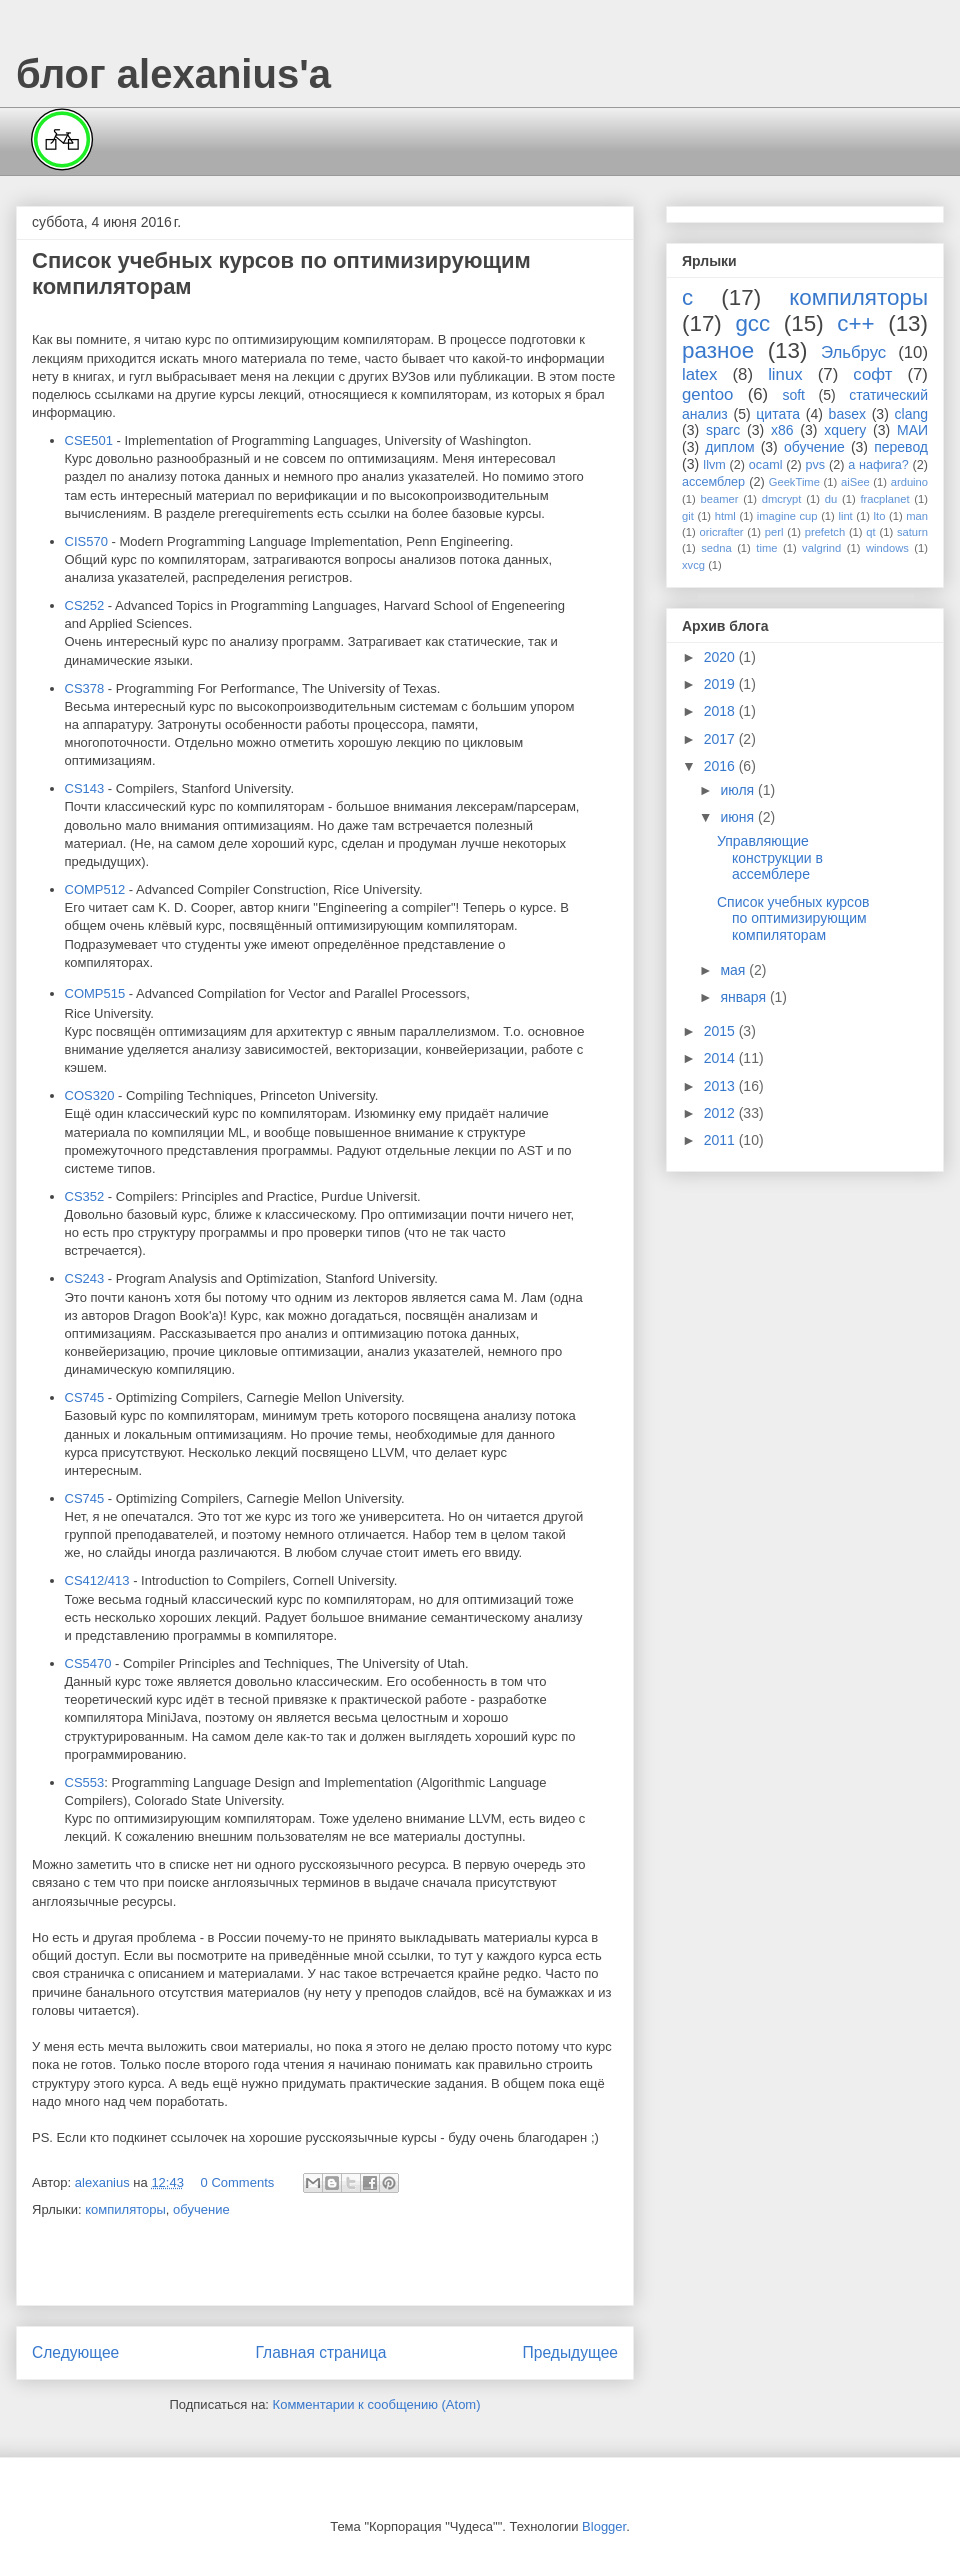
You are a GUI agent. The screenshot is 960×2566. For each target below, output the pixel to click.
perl (774, 532)
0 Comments (238, 2182)
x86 (782, 430)
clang (911, 414)
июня (739, 817)
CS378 (85, 688)
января (744, 997)
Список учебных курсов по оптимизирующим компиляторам (793, 919)
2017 (721, 739)
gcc (752, 323)
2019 (721, 684)
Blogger (604, 2526)
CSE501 (89, 440)
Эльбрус (853, 352)
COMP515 (95, 993)
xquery (845, 430)
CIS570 (86, 541)
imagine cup (787, 516)
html (725, 516)
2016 (721, 766)
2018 (721, 711)
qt (870, 532)
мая (734, 970)
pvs (816, 465)
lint (845, 516)
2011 (721, 1140)
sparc (723, 430)
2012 (721, 1113)
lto (880, 516)
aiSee (855, 482)
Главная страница (320, 2352)
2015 (721, 1031)
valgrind (821, 548)
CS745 (85, 1397)
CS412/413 (97, 1580)
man (917, 516)
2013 (721, 1086)
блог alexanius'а (173, 74)
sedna (716, 548)
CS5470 (88, 1663)
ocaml (766, 465)
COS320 (90, 1095)
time (766, 548)
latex (699, 374)
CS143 (85, 788)
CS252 (85, 605)
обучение (201, 2209)
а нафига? (878, 465)
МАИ (912, 430)
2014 (721, 1058)
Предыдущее (570, 2352)
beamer (719, 499)
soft (793, 395)
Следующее (75, 2352)
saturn (912, 532)
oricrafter (721, 532)
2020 (721, 657)
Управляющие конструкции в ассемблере (770, 858)
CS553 (85, 1782)
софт (872, 374)
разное (718, 350)
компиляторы (125, 2209)
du (831, 499)
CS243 (85, 1278)
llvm (714, 465)
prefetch (825, 532)
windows (887, 548)
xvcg (693, 565)
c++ (855, 323)
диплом (729, 447)
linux (785, 374)
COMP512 (95, 889)
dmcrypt (782, 499)
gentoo (707, 394)
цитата (778, 414)
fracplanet (884, 499)
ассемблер (713, 482)
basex (847, 414)
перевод (901, 447)
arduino (909, 482)
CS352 (85, 1196)
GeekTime (794, 482)
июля (739, 790)
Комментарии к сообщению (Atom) (377, 2404)
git (688, 516)
